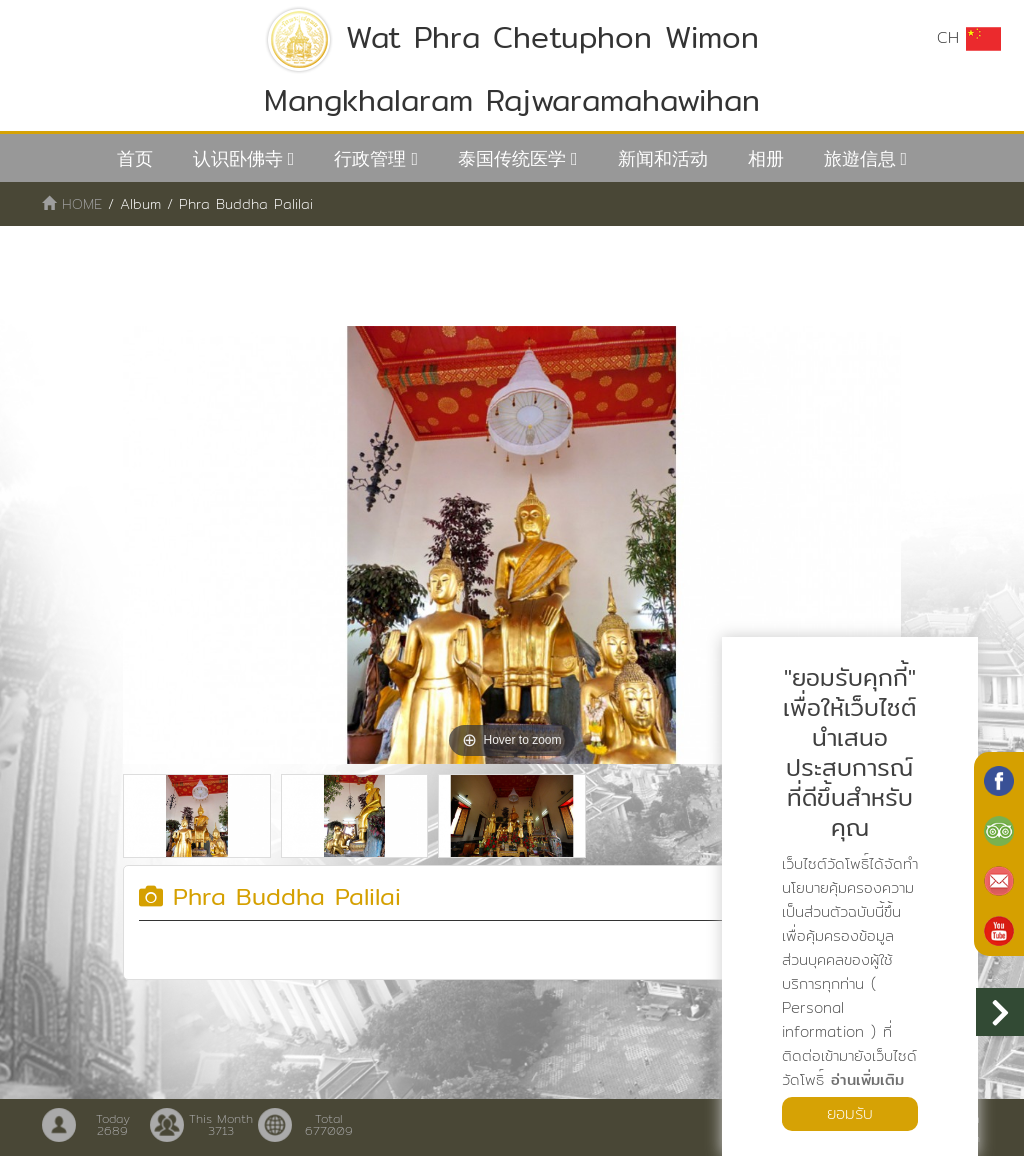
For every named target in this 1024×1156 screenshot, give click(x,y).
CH (969, 38)
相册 (766, 158)
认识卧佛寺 (238, 158)
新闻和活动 (663, 158)
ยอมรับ (850, 1113)
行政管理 (370, 158)
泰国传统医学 (512, 158)
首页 (135, 158)
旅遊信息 (860, 158)
